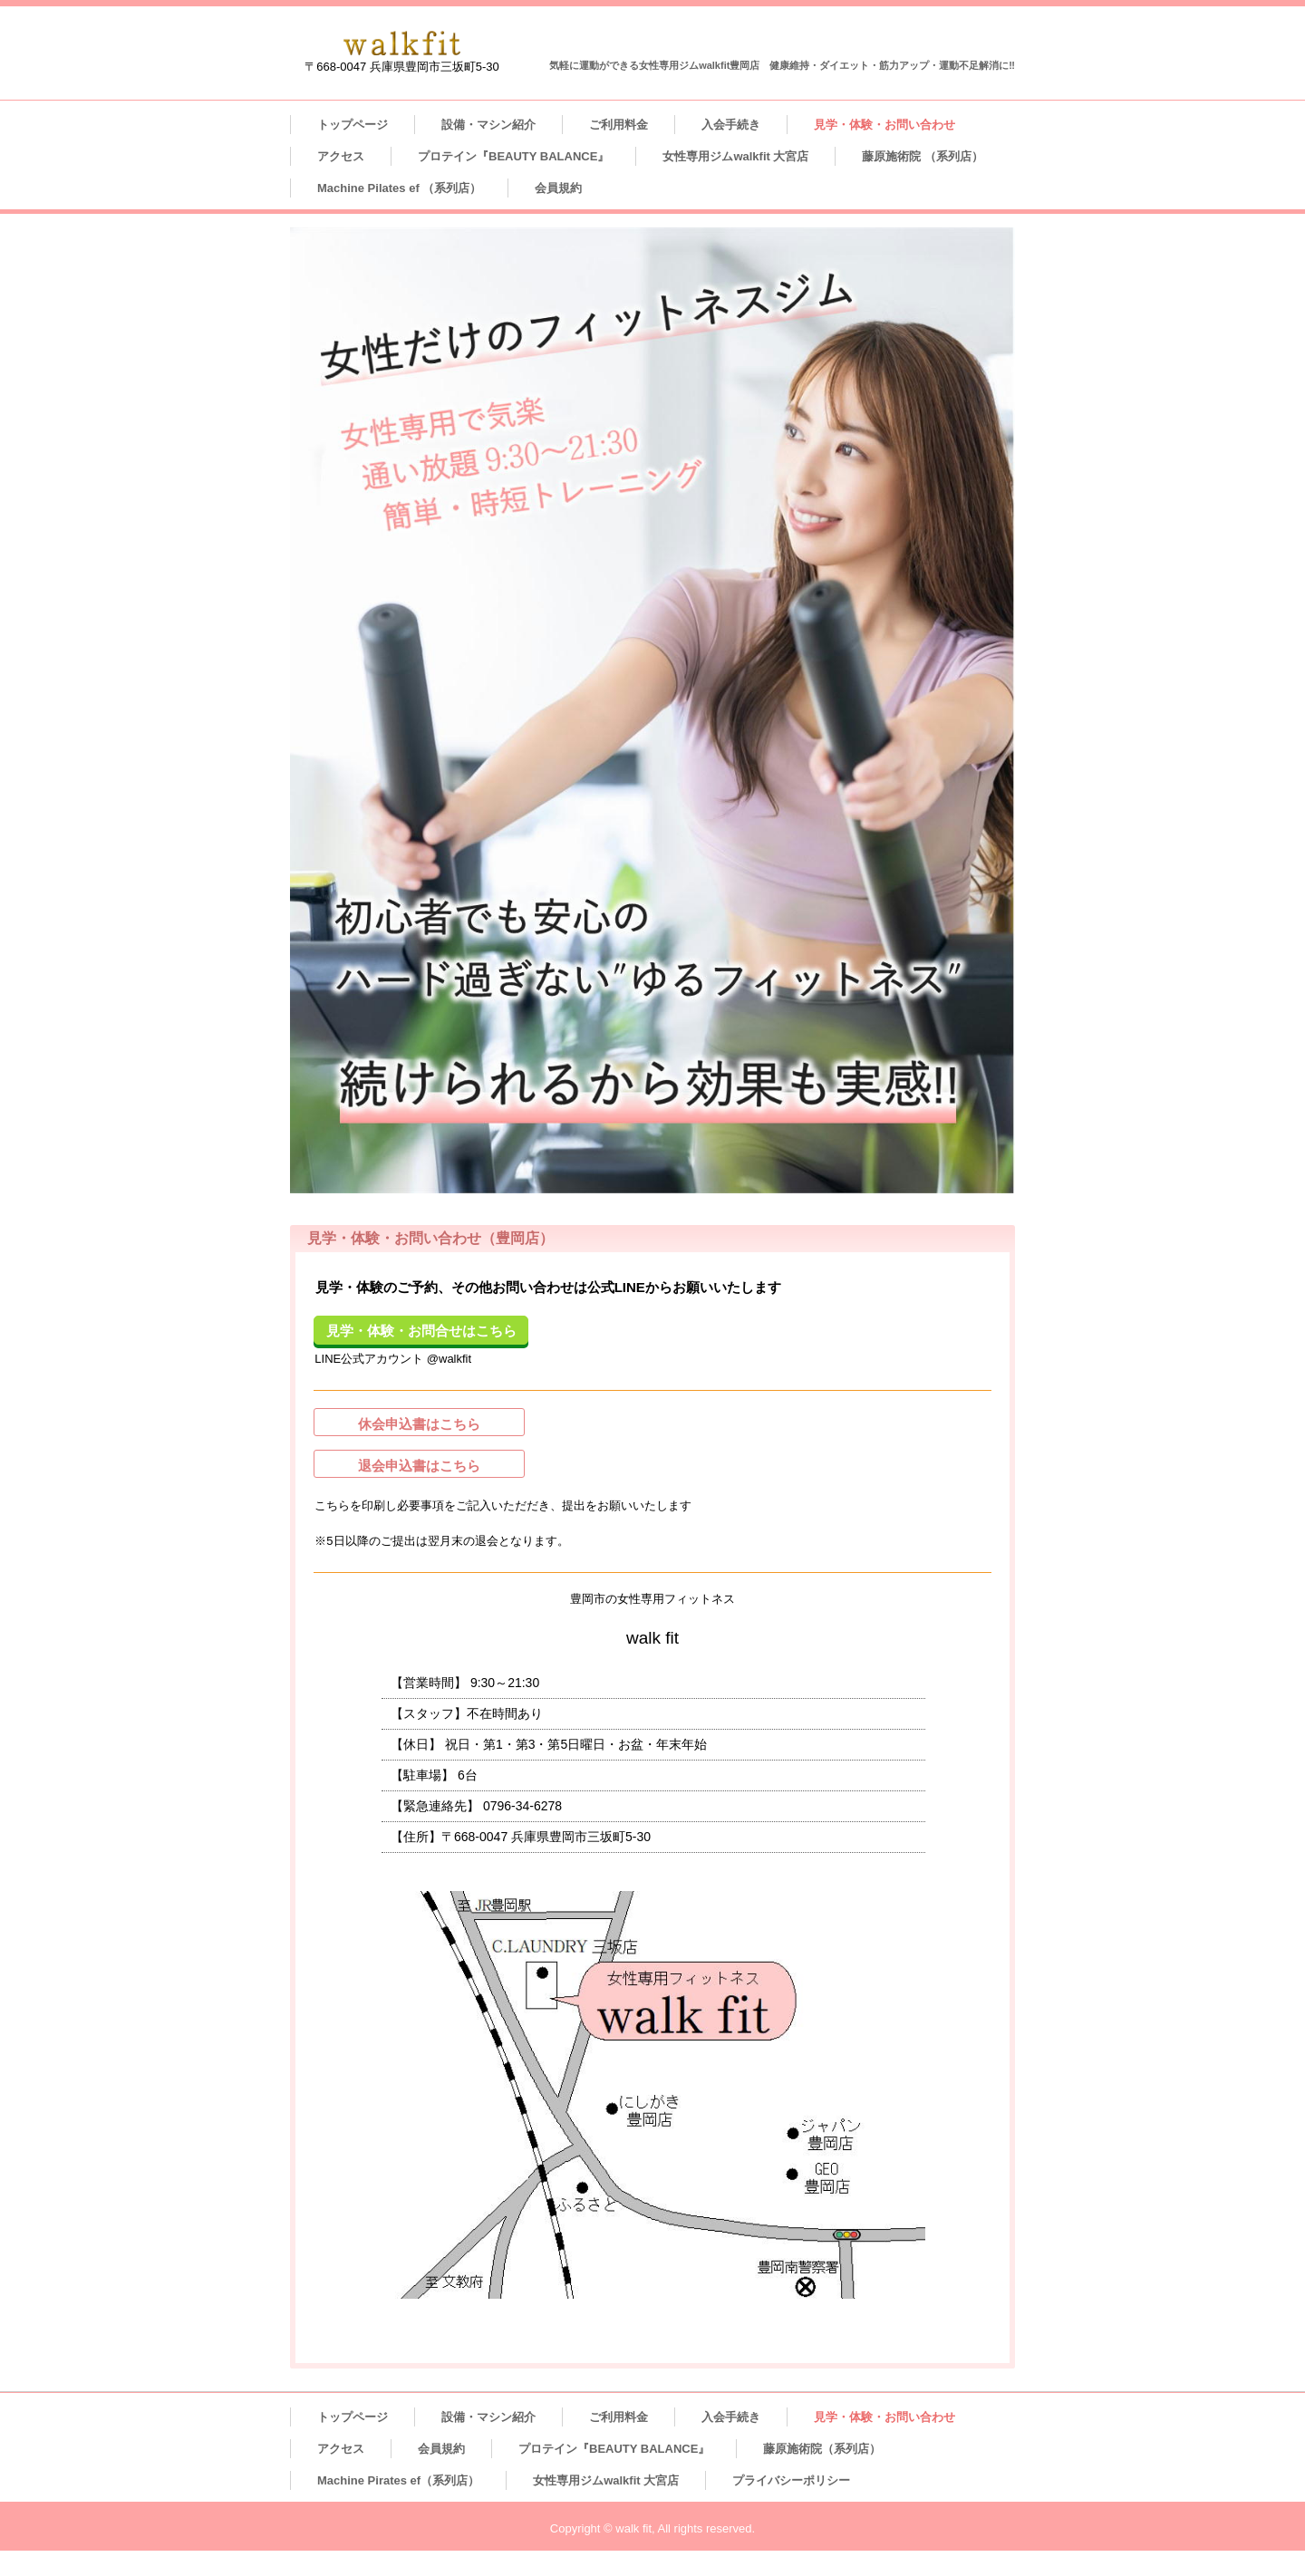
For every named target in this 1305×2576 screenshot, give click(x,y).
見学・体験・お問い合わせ (884, 124)
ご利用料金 (618, 124)
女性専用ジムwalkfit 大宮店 (735, 156)
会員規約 (558, 188)
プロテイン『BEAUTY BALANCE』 (513, 156)
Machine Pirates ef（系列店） (398, 2480)
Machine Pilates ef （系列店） (399, 188)
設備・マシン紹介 (488, 124)
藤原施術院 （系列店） (922, 156)
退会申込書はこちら (419, 1465)
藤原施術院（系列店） (822, 2448)
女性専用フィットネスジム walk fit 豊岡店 (402, 43)
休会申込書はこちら (419, 1424)
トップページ (352, 124)
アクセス (340, 156)
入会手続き (730, 124)
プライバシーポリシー (791, 2480)
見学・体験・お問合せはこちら (421, 1330)
